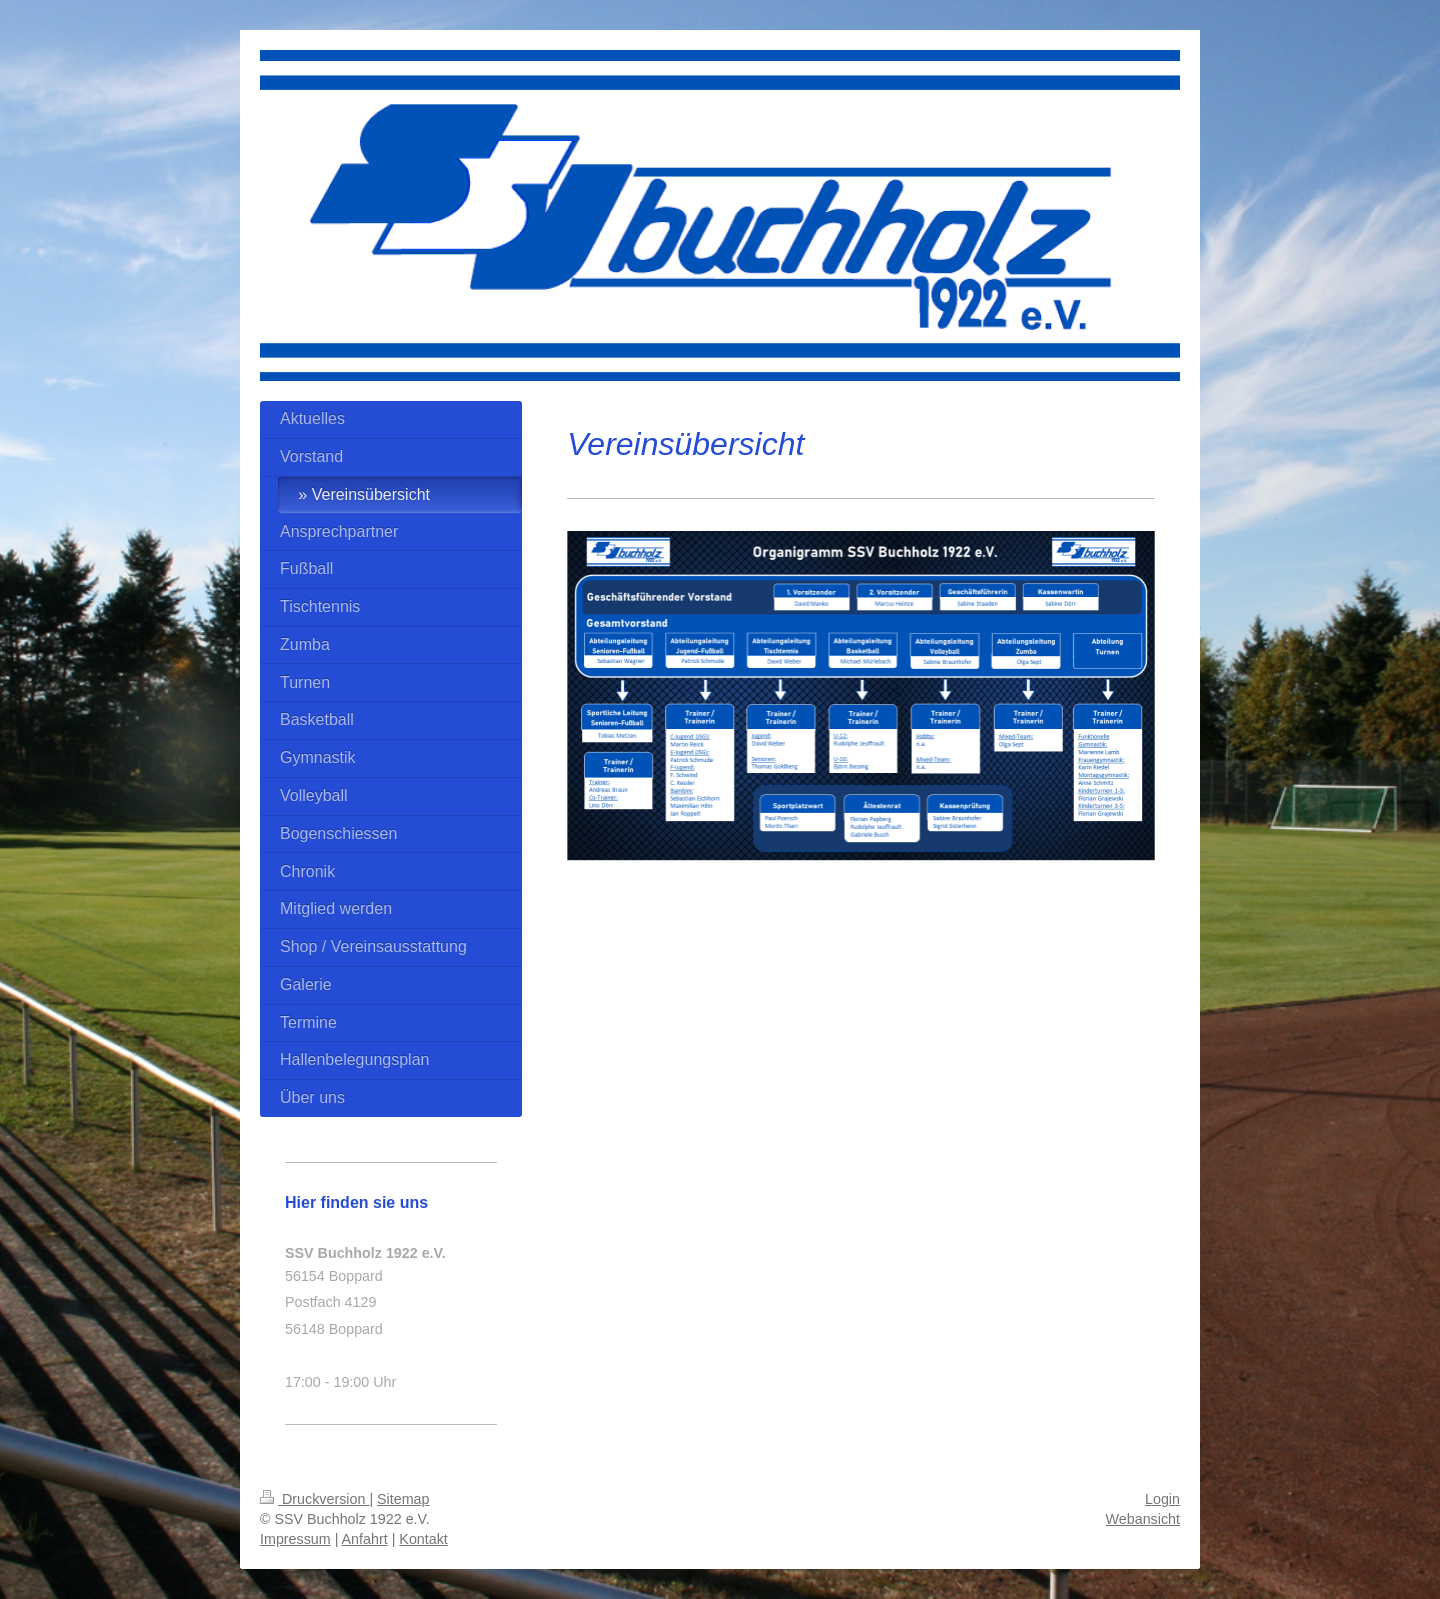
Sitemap (403, 1499)
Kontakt (423, 1539)
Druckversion (314, 1499)
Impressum (295, 1539)
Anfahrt (365, 1539)
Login (1162, 1499)
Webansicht (1143, 1519)
